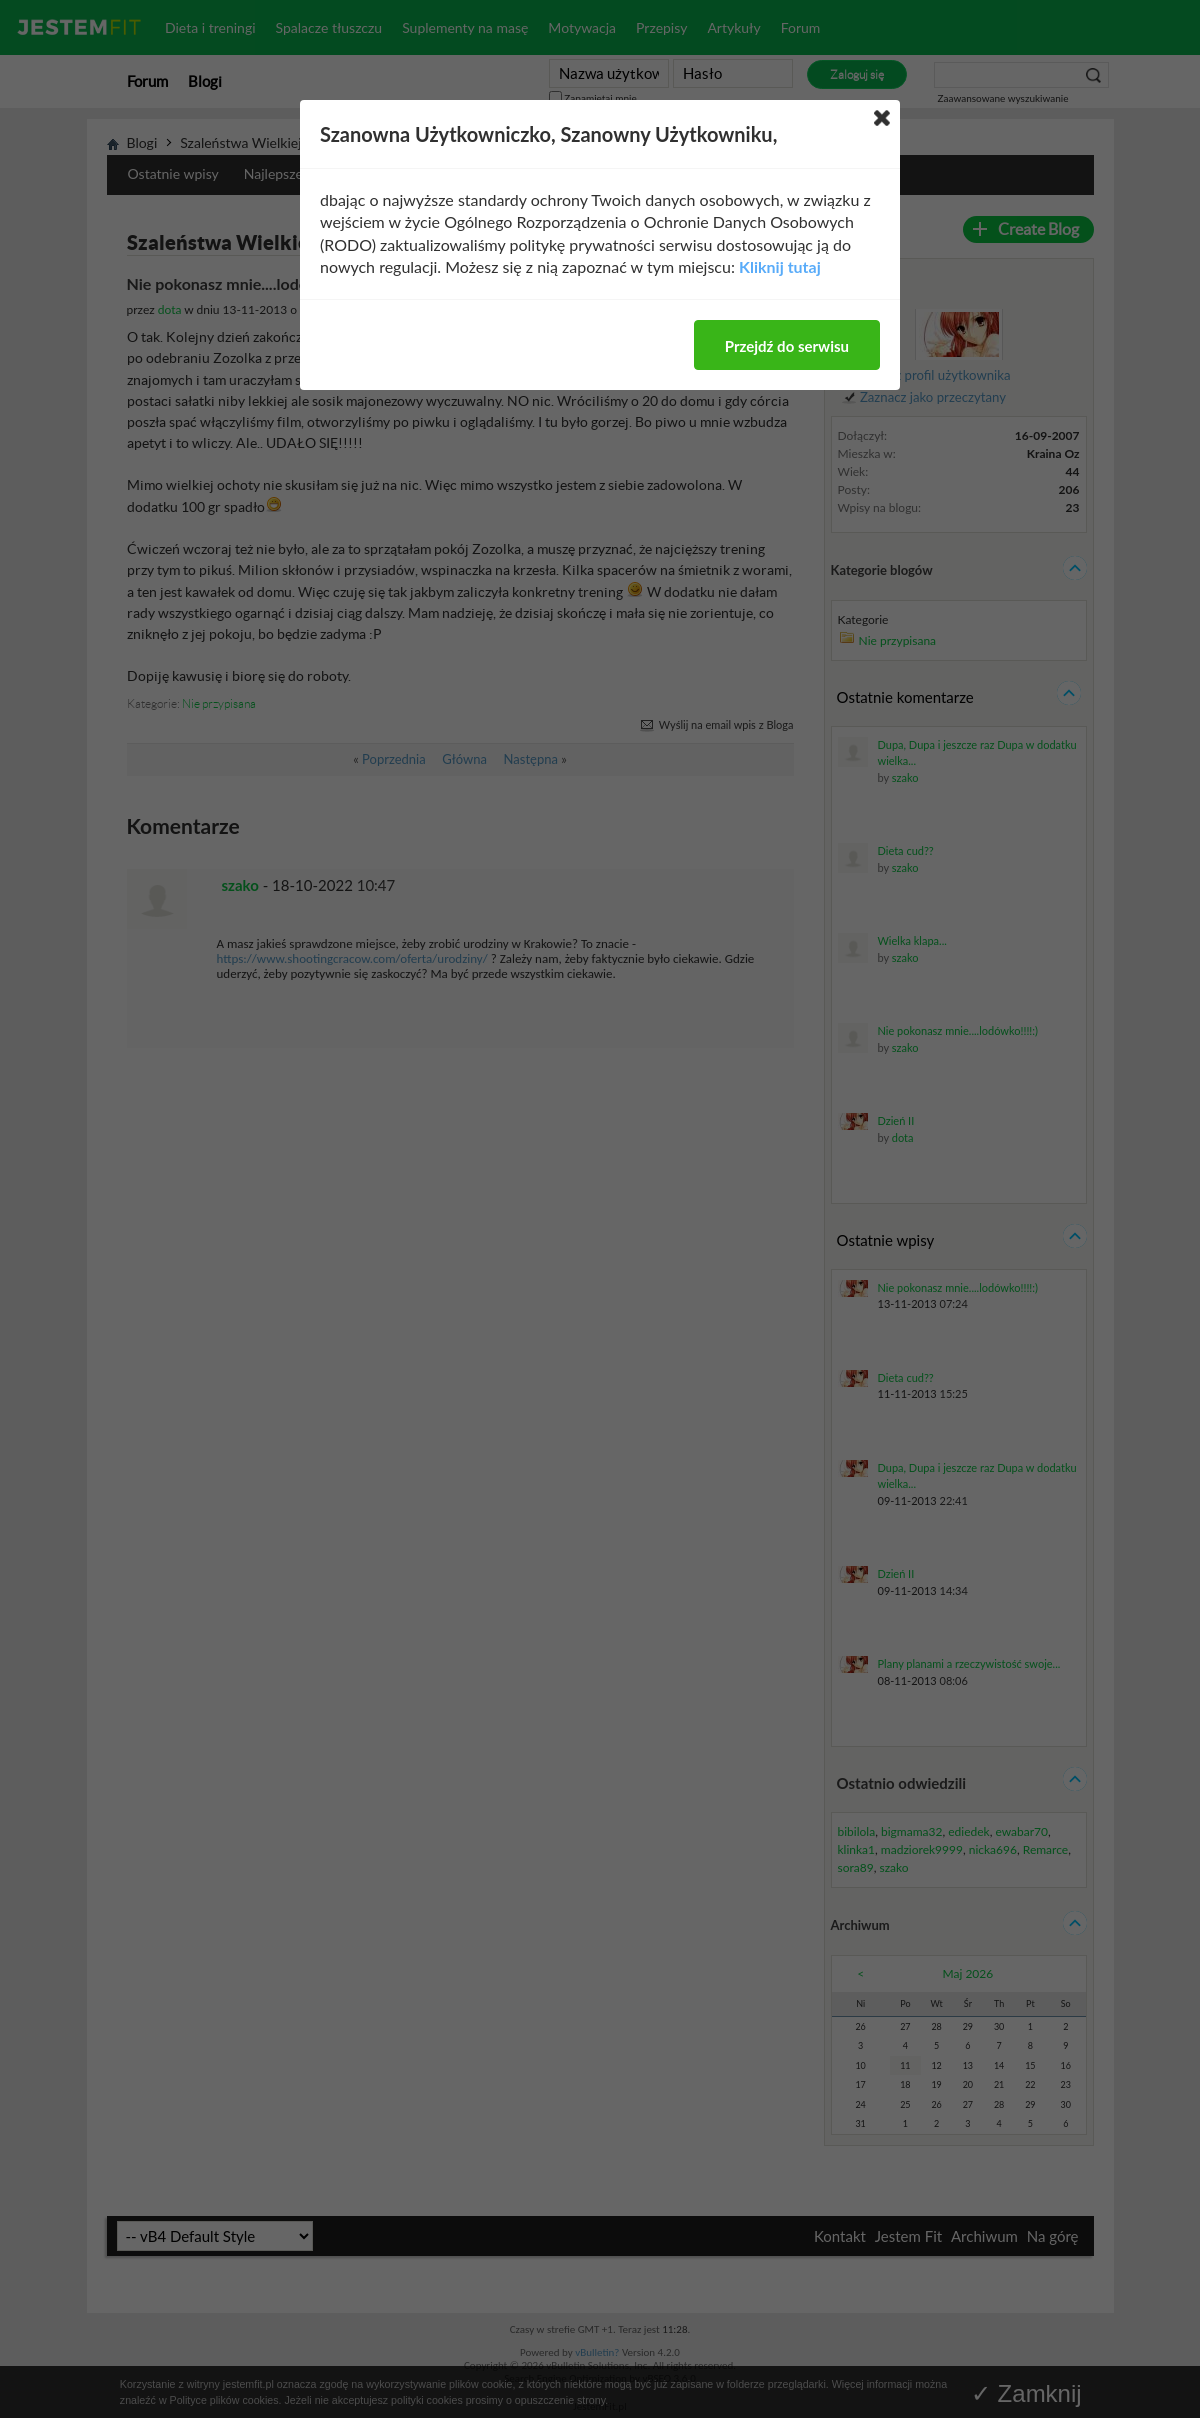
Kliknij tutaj (780, 266)
